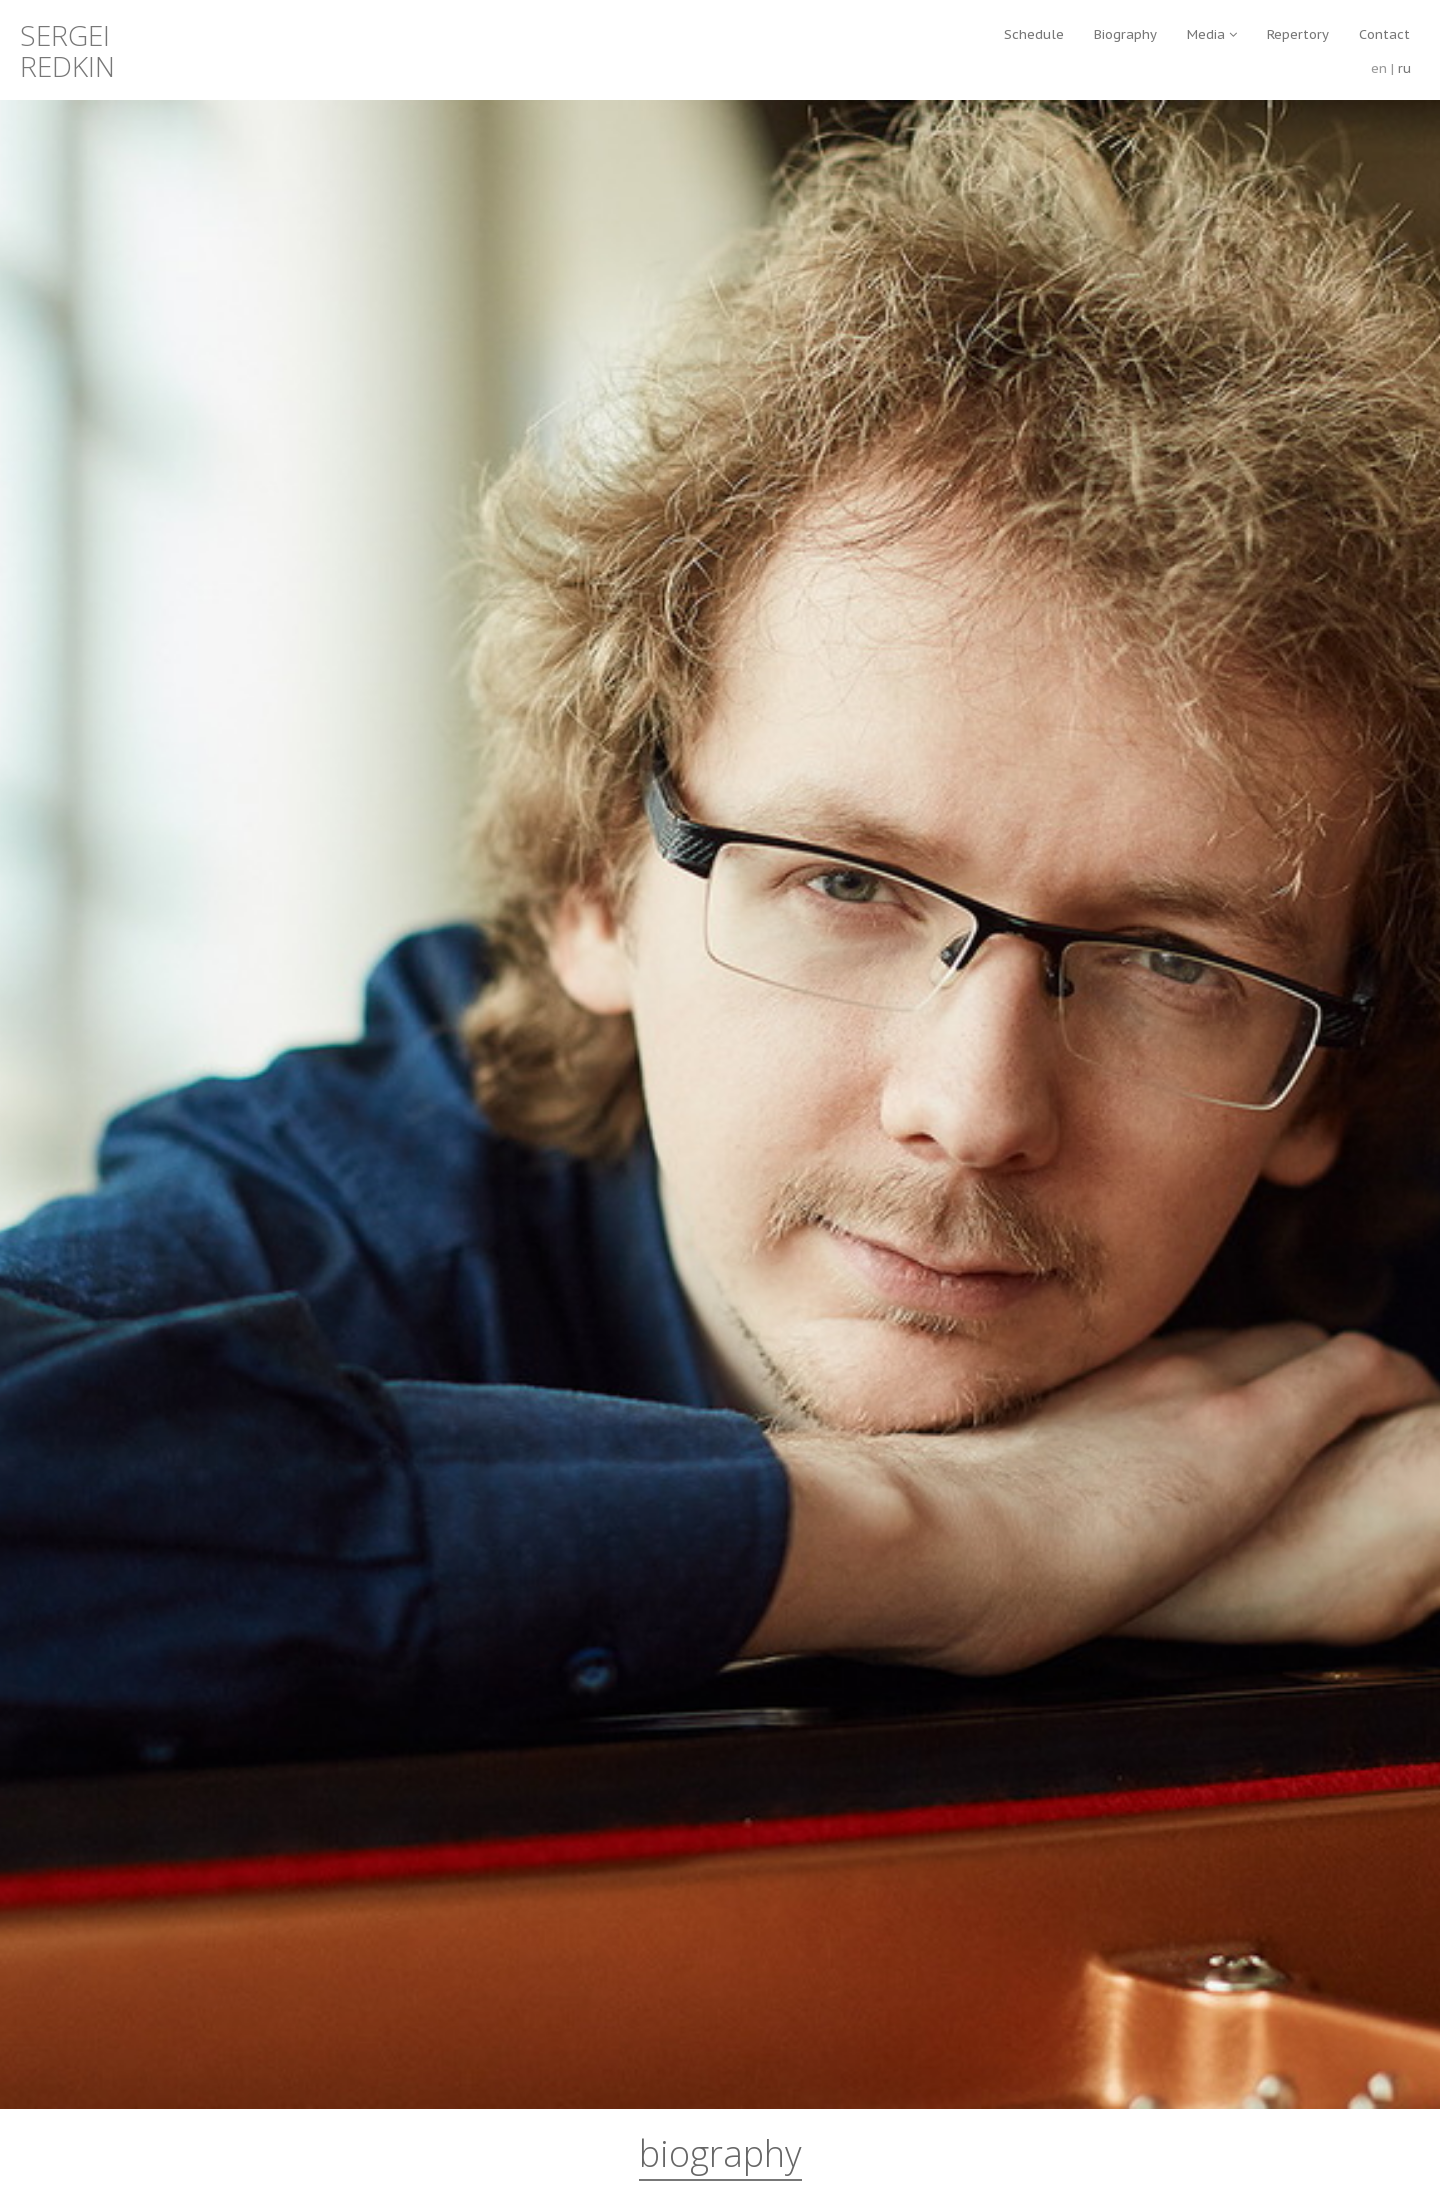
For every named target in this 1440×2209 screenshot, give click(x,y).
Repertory (1298, 34)
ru (1404, 68)
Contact (1384, 34)
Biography (1125, 34)
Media (1212, 34)
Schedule (1034, 34)
